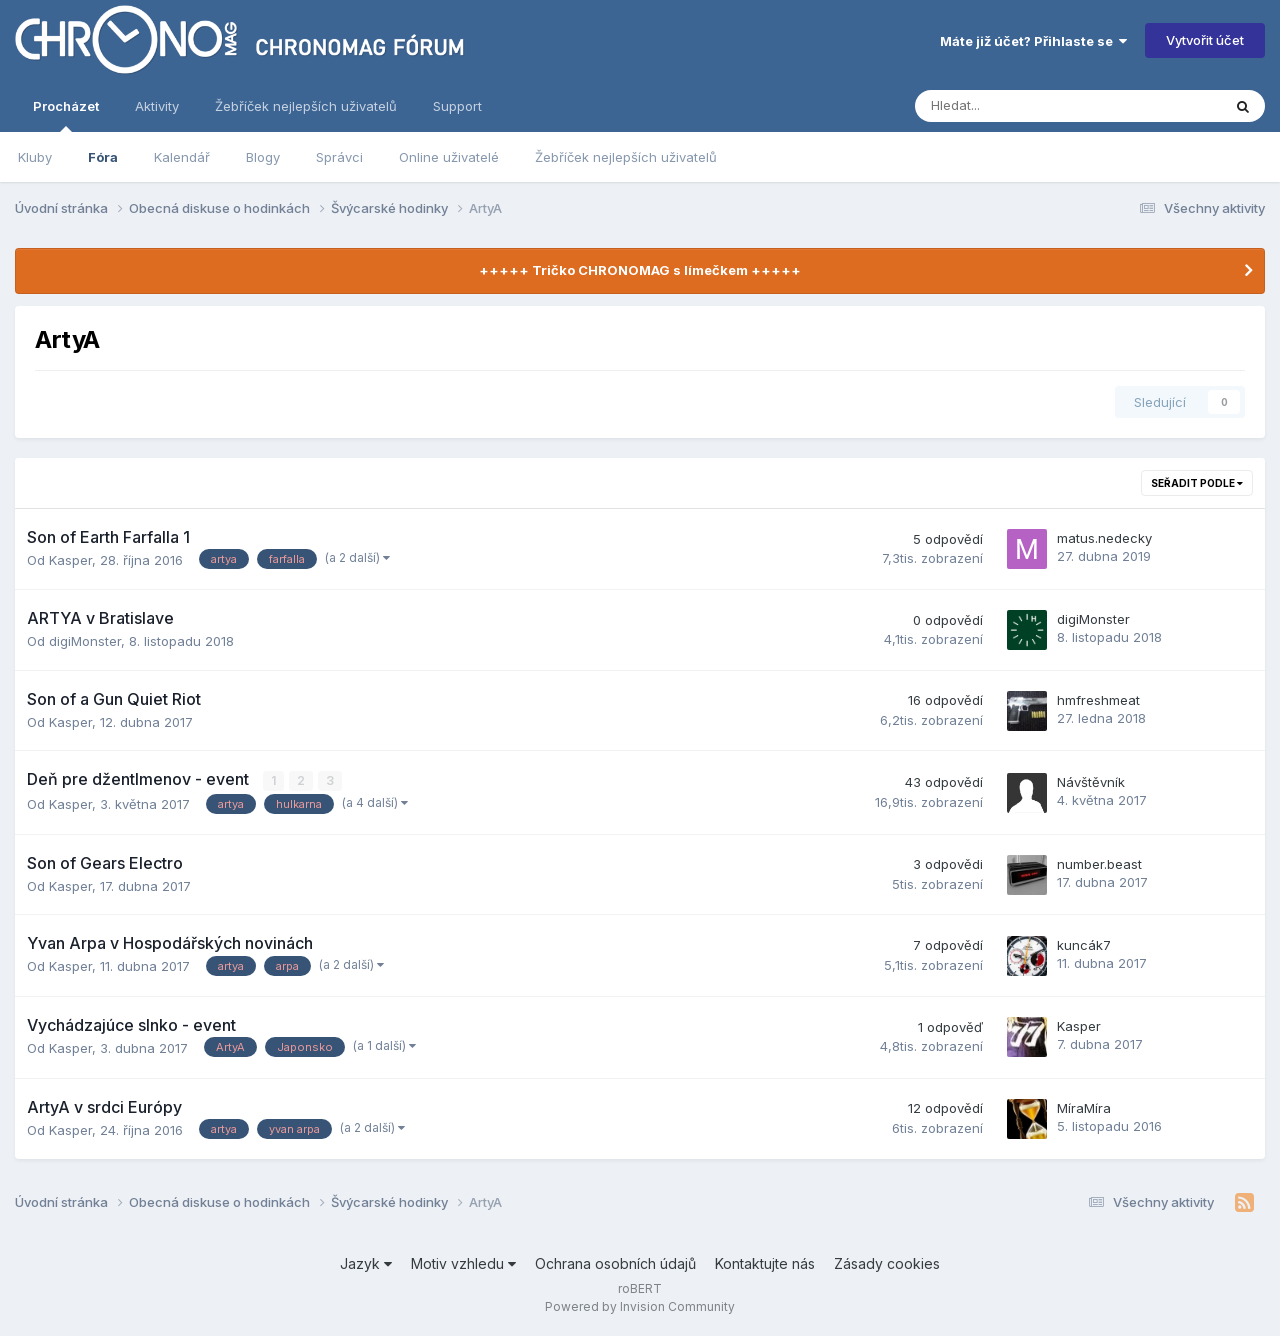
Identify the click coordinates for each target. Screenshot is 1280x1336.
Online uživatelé (449, 157)
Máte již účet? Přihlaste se (1033, 41)
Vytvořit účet (1205, 40)
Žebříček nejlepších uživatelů (626, 157)
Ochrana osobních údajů (615, 1263)
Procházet (66, 115)
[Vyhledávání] (1014, 106)
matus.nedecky (1104, 538)
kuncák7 (1084, 945)
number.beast (1099, 864)
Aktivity (157, 106)
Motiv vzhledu (463, 1263)
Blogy (263, 157)
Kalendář (182, 157)
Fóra (103, 157)
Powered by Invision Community (640, 1306)
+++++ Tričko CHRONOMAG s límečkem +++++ (640, 270)
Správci (339, 157)
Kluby (35, 157)
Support (457, 106)
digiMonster (85, 641)
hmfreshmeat (1098, 700)
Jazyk (366, 1263)
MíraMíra (1084, 1108)
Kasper (70, 560)
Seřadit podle (1197, 483)
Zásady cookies (887, 1263)
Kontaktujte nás (765, 1263)
